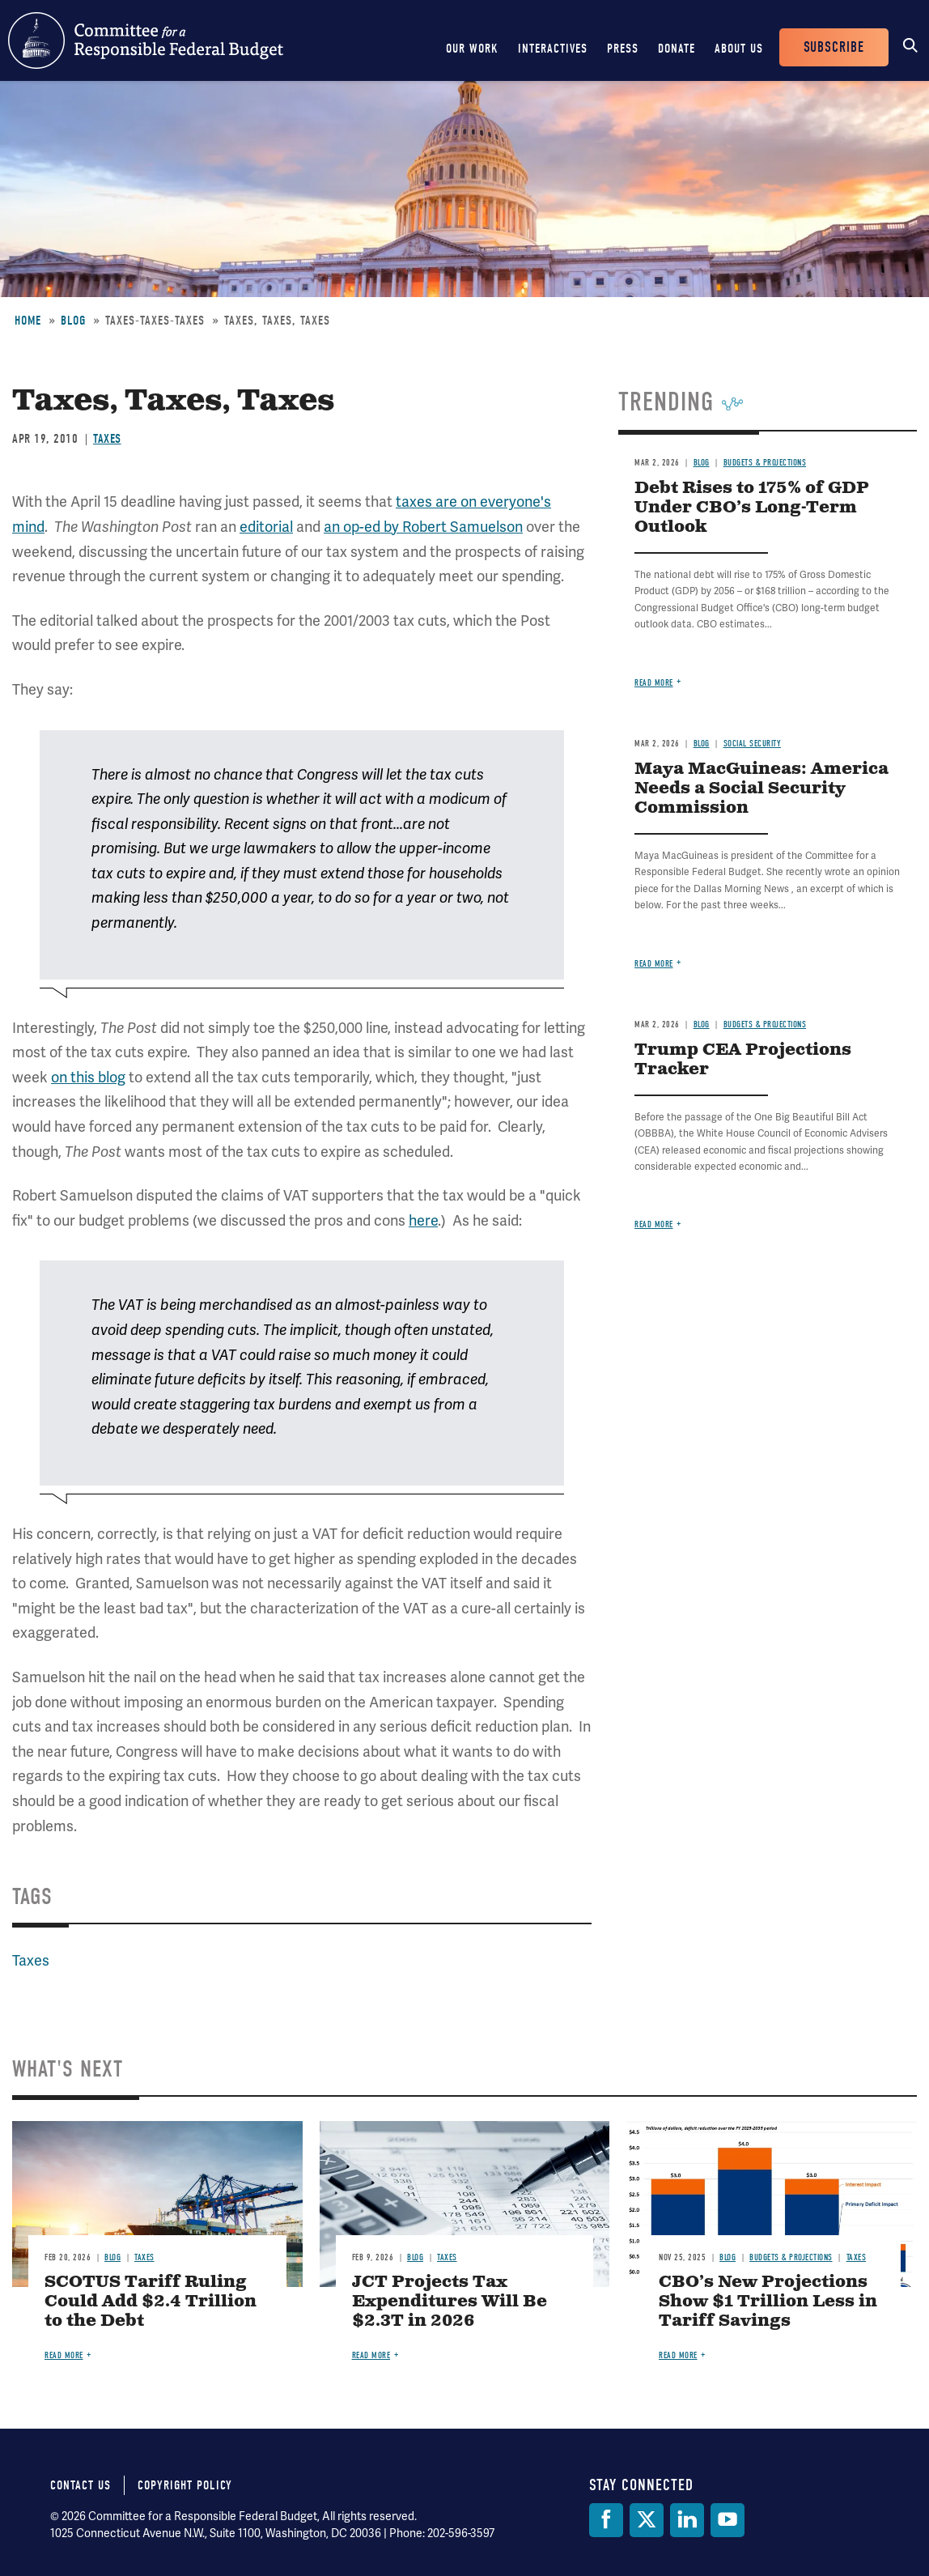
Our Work (472, 48)
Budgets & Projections (765, 462)
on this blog (88, 1077)
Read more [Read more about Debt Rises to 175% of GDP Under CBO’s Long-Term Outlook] (653, 683)
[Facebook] (606, 2520)
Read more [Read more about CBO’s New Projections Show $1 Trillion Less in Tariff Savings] (678, 2355)
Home (28, 320)
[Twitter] (647, 2520)
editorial (266, 526)
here (423, 1220)
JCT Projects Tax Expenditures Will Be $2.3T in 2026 (449, 2302)
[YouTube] (727, 2520)
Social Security (752, 743)
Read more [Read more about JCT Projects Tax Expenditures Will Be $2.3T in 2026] (371, 2355)
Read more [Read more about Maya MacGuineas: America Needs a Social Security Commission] (653, 964)
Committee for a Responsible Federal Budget (145, 40)
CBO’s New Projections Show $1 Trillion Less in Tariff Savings (768, 2302)
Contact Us (80, 2485)
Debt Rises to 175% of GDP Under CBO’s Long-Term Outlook (751, 508)
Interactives (553, 48)
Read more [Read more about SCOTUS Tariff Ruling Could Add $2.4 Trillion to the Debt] (64, 2355)
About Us (739, 48)
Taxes (107, 438)
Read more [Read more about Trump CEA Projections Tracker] (653, 1224)
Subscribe (834, 47)
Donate (676, 48)
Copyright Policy (185, 2485)
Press (622, 48)
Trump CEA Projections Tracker (742, 1060)
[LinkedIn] (687, 2520)
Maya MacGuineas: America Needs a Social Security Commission (761, 789)
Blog (73, 320)
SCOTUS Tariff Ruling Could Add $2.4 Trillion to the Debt (151, 2302)
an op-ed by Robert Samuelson (423, 526)
